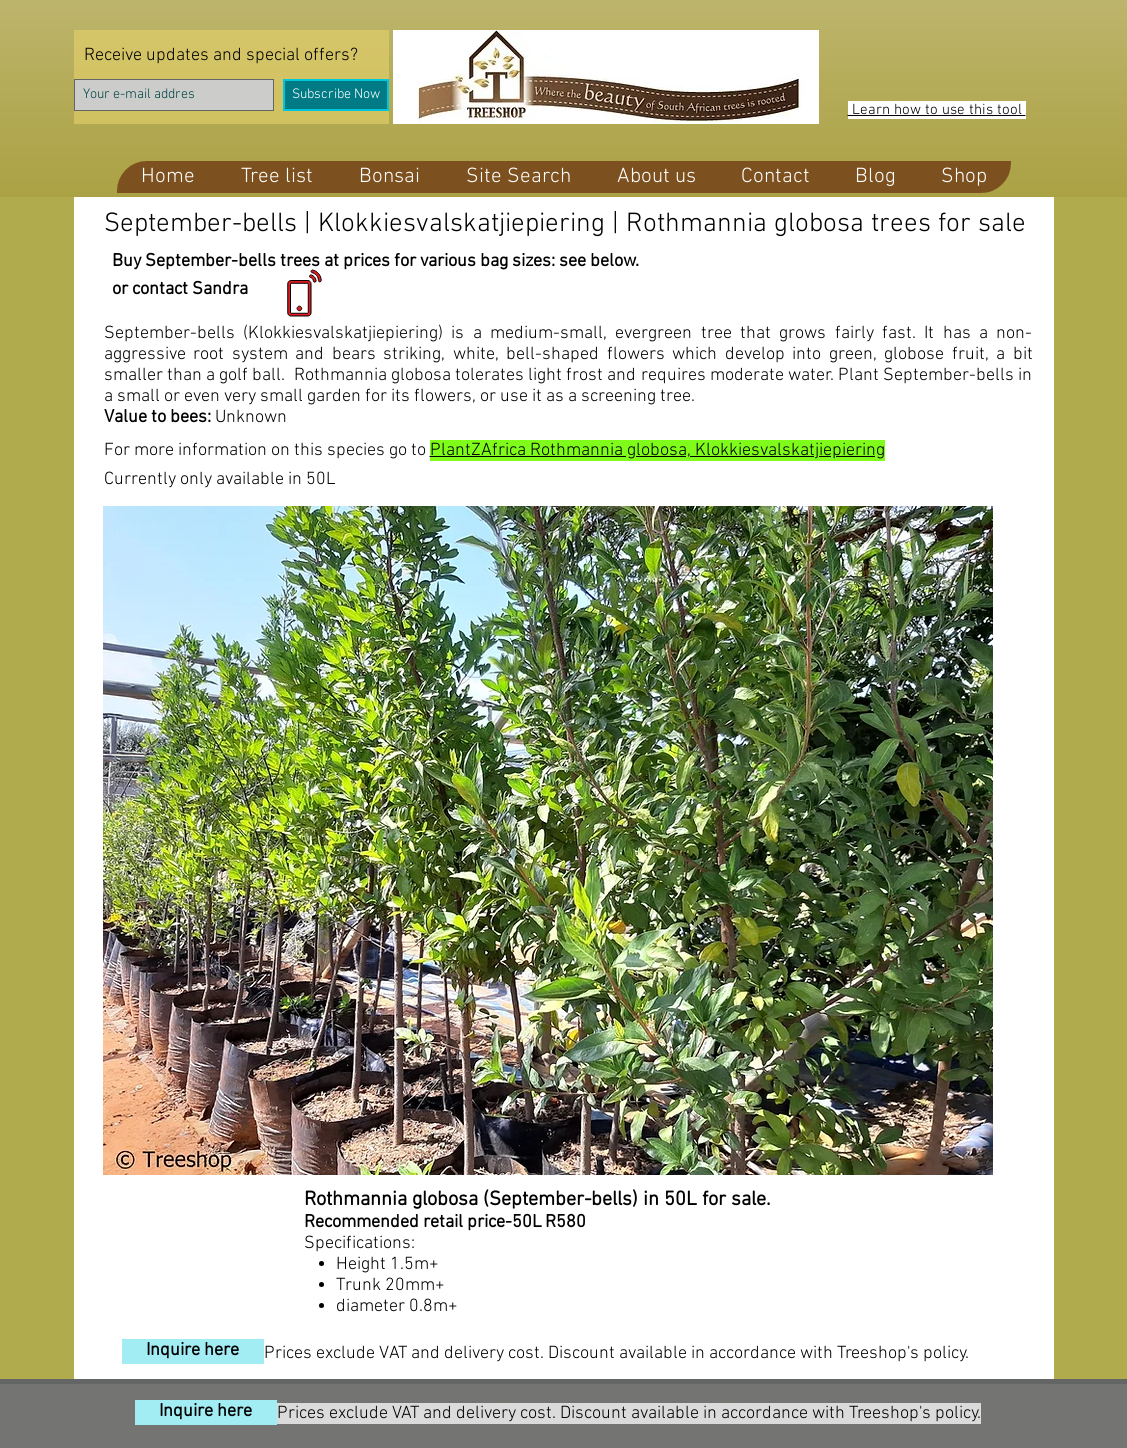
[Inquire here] (193, 1351)
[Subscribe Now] (336, 95)
